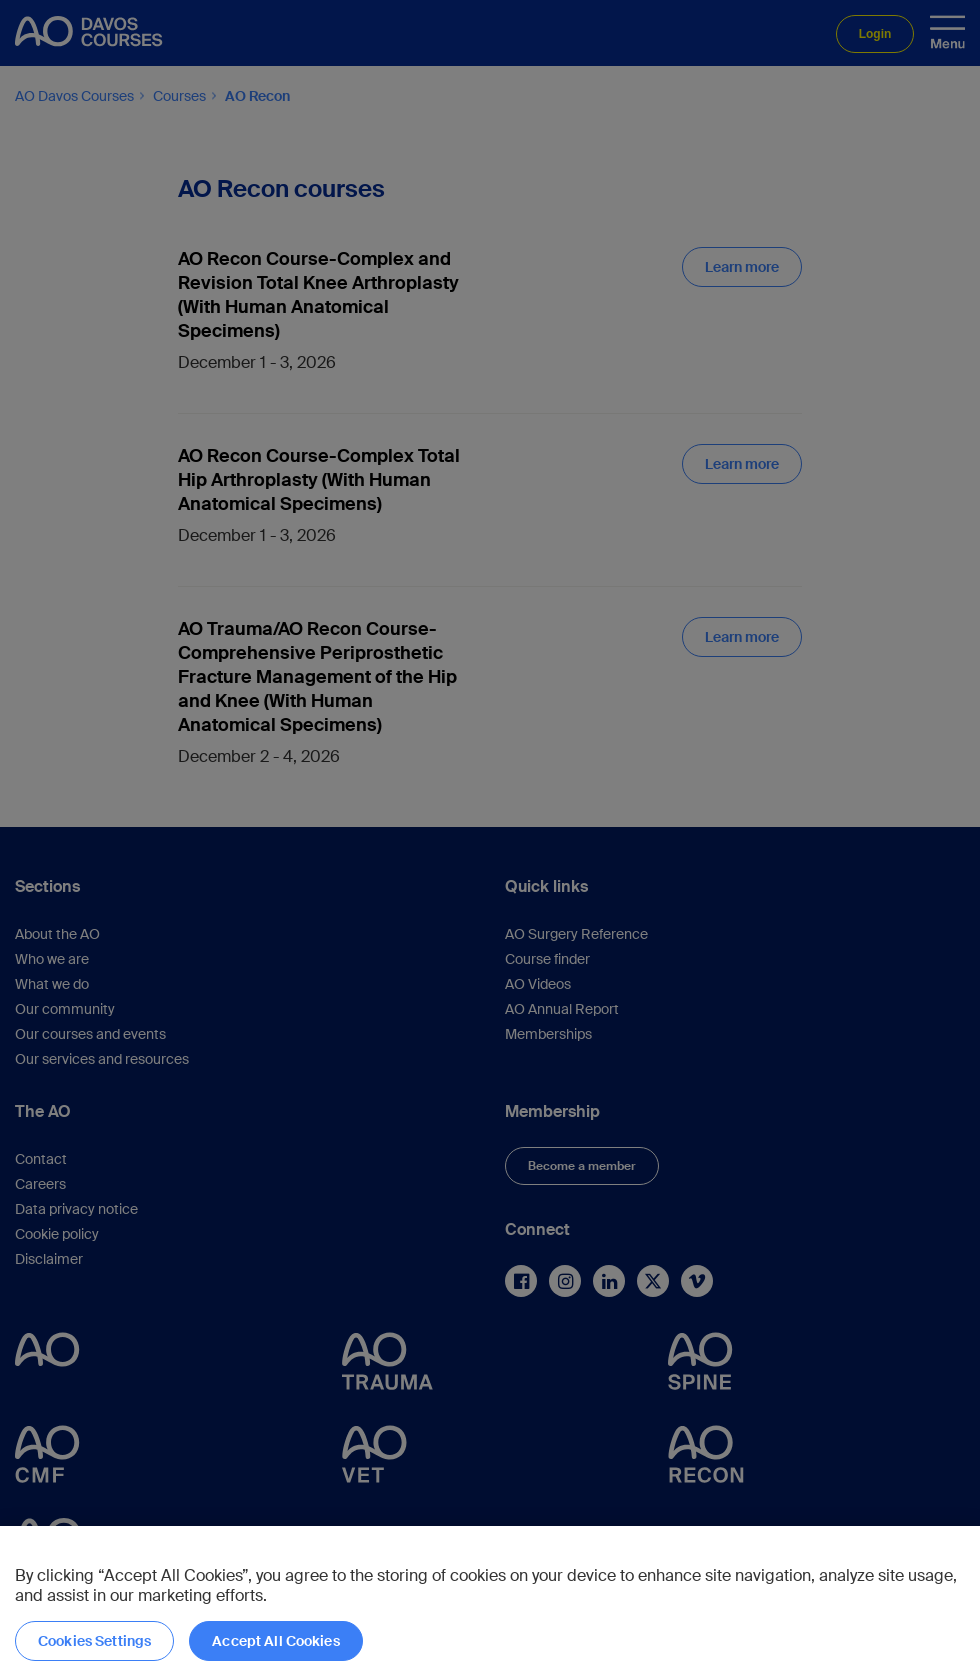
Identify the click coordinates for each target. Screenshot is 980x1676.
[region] (490, 1601)
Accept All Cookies (276, 1641)
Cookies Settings (94, 1641)
